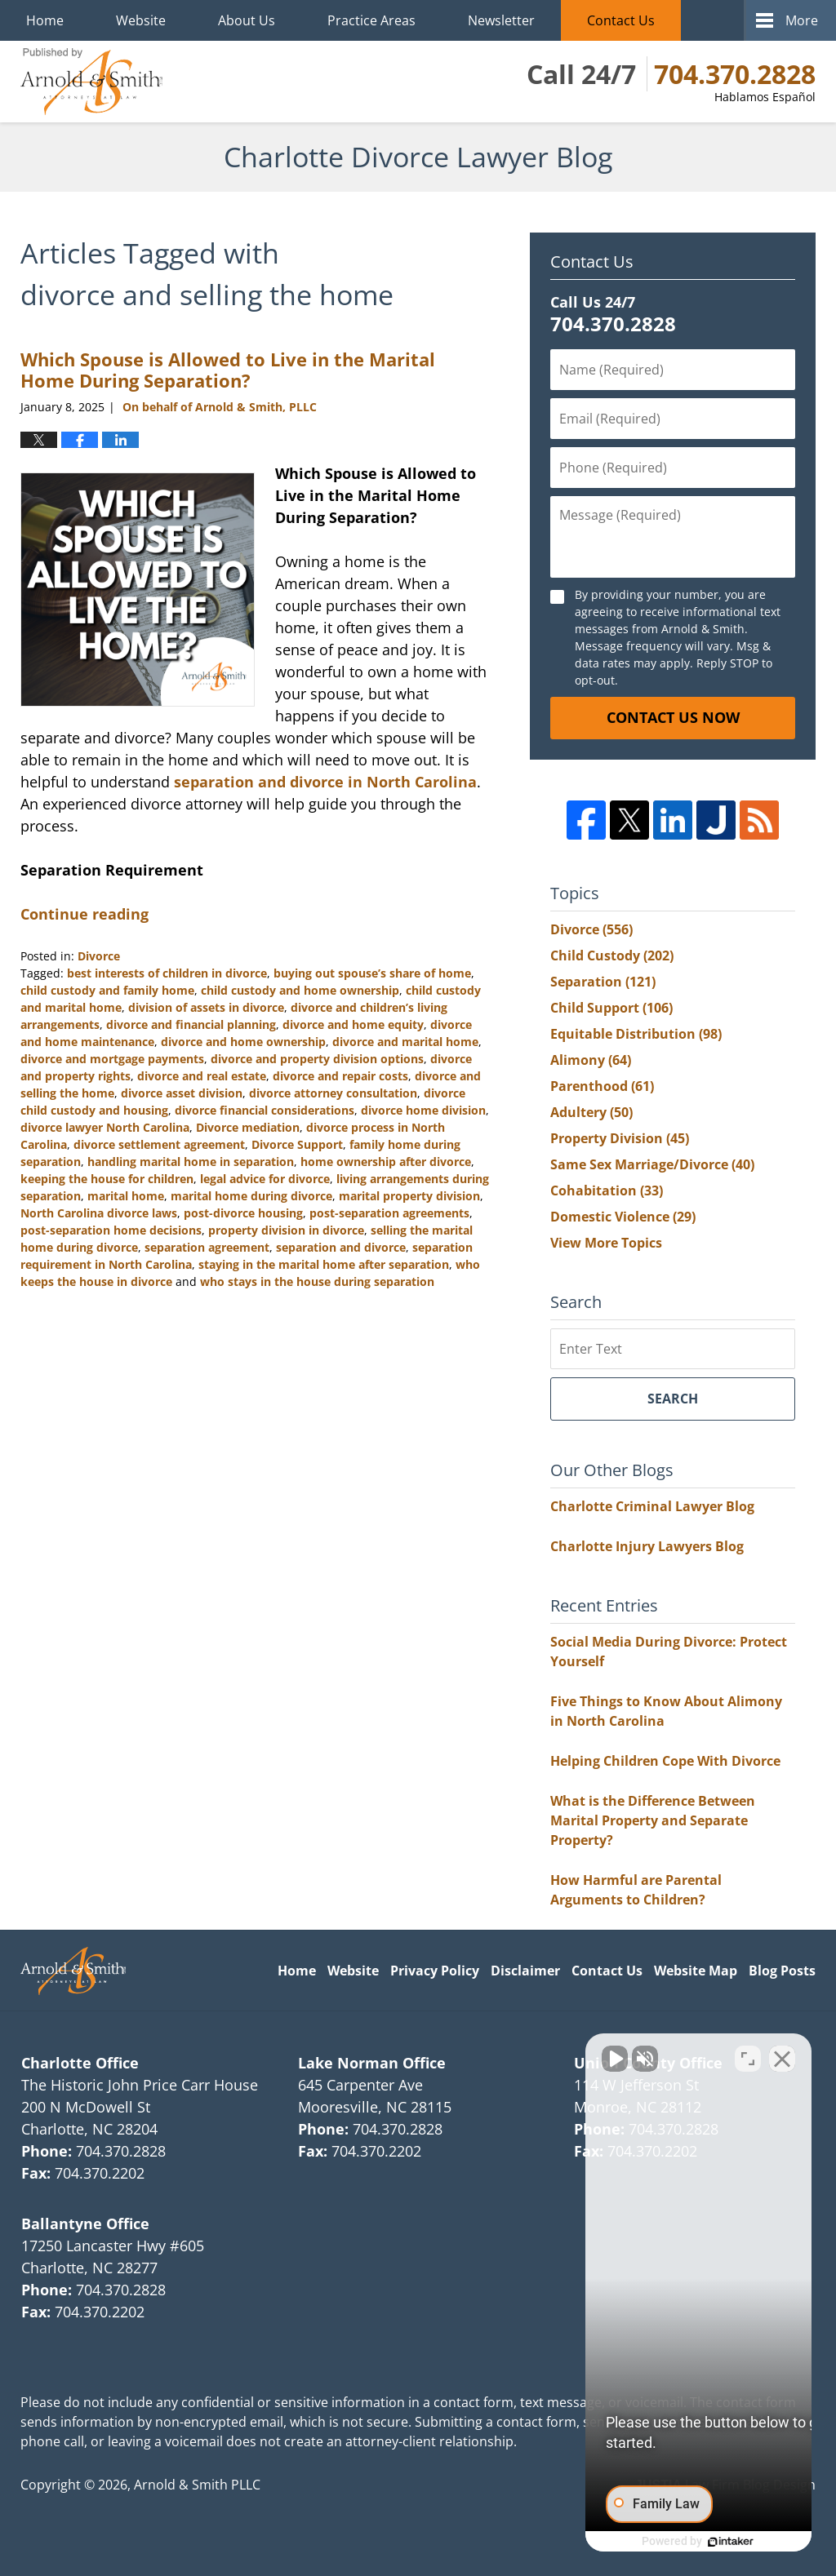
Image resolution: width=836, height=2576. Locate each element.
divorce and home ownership (243, 1041)
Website (141, 20)
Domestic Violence (623, 1217)
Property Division (619, 1138)
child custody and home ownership (300, 990)
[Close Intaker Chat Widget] (782, 2055)
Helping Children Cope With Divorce (665, 1761)
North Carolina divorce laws (98, 1213)
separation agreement (207, 1247)
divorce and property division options (317, 1058)
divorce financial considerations (264, 1110)
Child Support (611, 1008)
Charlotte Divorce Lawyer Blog (91, 81)
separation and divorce (341, 1247)
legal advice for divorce (265, 1178)
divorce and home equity (353, 1024)
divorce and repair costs (340, 1076)
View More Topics (606, 1243)
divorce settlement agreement (159, 1144)
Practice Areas (371, 20)
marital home (125, 1196)
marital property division (409, 1196)
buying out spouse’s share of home (372, 973)
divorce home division (423, 1110)
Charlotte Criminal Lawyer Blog (652, 1506)
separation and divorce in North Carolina (325, 781)
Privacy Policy (434, 1971)
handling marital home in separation (190, 1161)
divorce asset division (181, 1093)
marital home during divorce (251, 1196)
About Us (246, 20)
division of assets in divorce (206, 1007)
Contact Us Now (673, 717)
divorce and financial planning (191, 1024)
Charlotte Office (80, 2063)
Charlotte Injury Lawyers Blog (647, 1546)
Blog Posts (782, 1971)
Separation (603, 982)
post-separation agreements (389, 1213)
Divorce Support (297, 1144)
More (801, 20)
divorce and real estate (201, 1076)
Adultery (591, 1112)
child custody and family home (107, 990)
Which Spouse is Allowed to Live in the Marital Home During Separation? (227, 369)
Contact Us (621, 20)
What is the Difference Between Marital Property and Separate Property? (652, 1820)
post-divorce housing (243, 1213)
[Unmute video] (547, 2055)
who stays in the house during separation (317, 1281)
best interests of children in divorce (167, 973)
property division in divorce (286, 1230)
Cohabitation (606, 1190)
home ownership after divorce (385, 1161)
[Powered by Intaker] (697, 2542)
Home (45, 20)
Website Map (695, 1971)
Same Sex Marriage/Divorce (652, 1164)
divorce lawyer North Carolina (104, 1127)
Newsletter (501, 20)
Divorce (99, 956)
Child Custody (612, 955)
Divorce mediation (248, 1127)
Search (672, 1399)
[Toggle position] (748, 2055)
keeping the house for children (106, 1178)
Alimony (590, 1060)
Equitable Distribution (636, 1034)
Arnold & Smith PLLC (197, 2485)
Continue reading (84, 914)
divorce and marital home (405, 1041)
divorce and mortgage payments (112, 1058)
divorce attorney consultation (333, 1093)
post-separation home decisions (111, 1230)
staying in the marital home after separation (323, 1264)
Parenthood (602, 1086)
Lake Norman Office (372, 2063)
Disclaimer (525, 1971)
